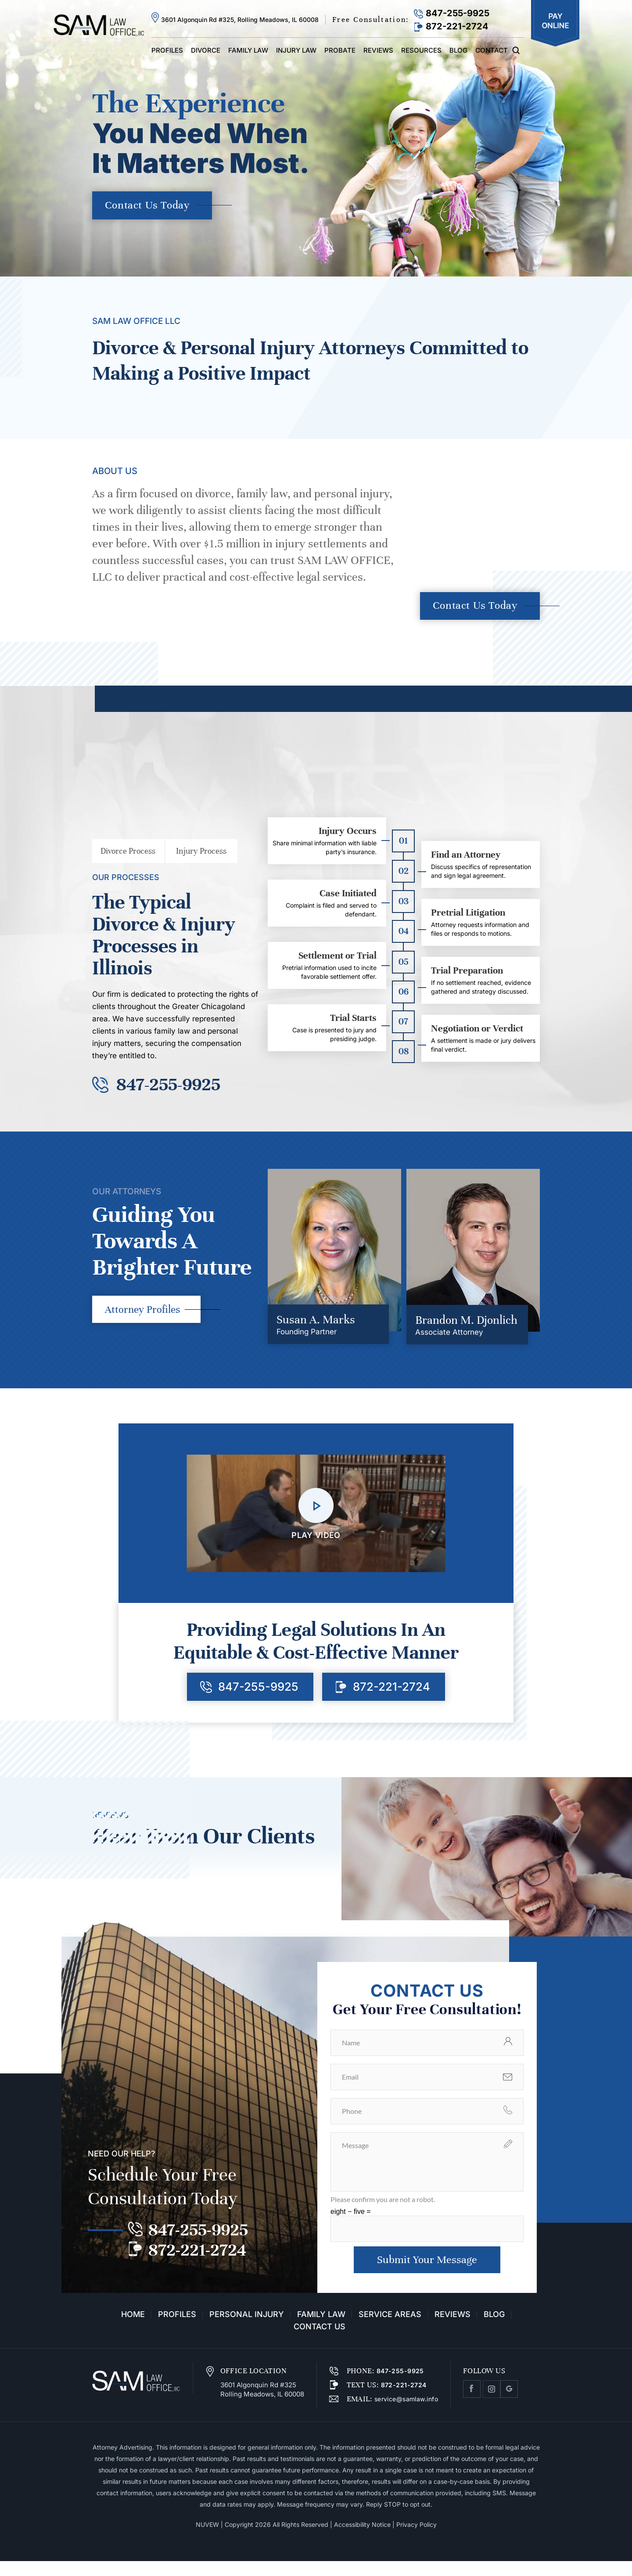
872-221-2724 (457, 26)
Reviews (378, 50)
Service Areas (390, 2329)
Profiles (167, 50)
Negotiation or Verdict (477, 1032)
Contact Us (319, 2342)
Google (509, 2404)
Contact (491, 50)
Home (133, 2329)
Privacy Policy (416, 2539)
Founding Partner (306, 1343)
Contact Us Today (151, 206)
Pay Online (555, 23)
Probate (340, 50)
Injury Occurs (348, 835)
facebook (472, 2404)
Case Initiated (348, 897)
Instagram (491, 2404)
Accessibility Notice (362, 2539)
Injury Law (296, 50)
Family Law (248, 50)
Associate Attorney (449, 1344)
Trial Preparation (467, 974)
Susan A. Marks (315, 1331)
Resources (421, 50)
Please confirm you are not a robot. (382, 2213)
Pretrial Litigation (468, 916)
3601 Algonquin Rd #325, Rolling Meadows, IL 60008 (240, 19)
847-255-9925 (457, 13)
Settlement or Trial (337, 959)
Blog (458, 50)
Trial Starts (353, 1022)
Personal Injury (246, 2329)
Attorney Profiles (144, 1322)
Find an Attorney (466, 858)
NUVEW (207, 2539)
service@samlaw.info (405, 2414)
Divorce (205, 50)
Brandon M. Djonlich (466, 1332)
